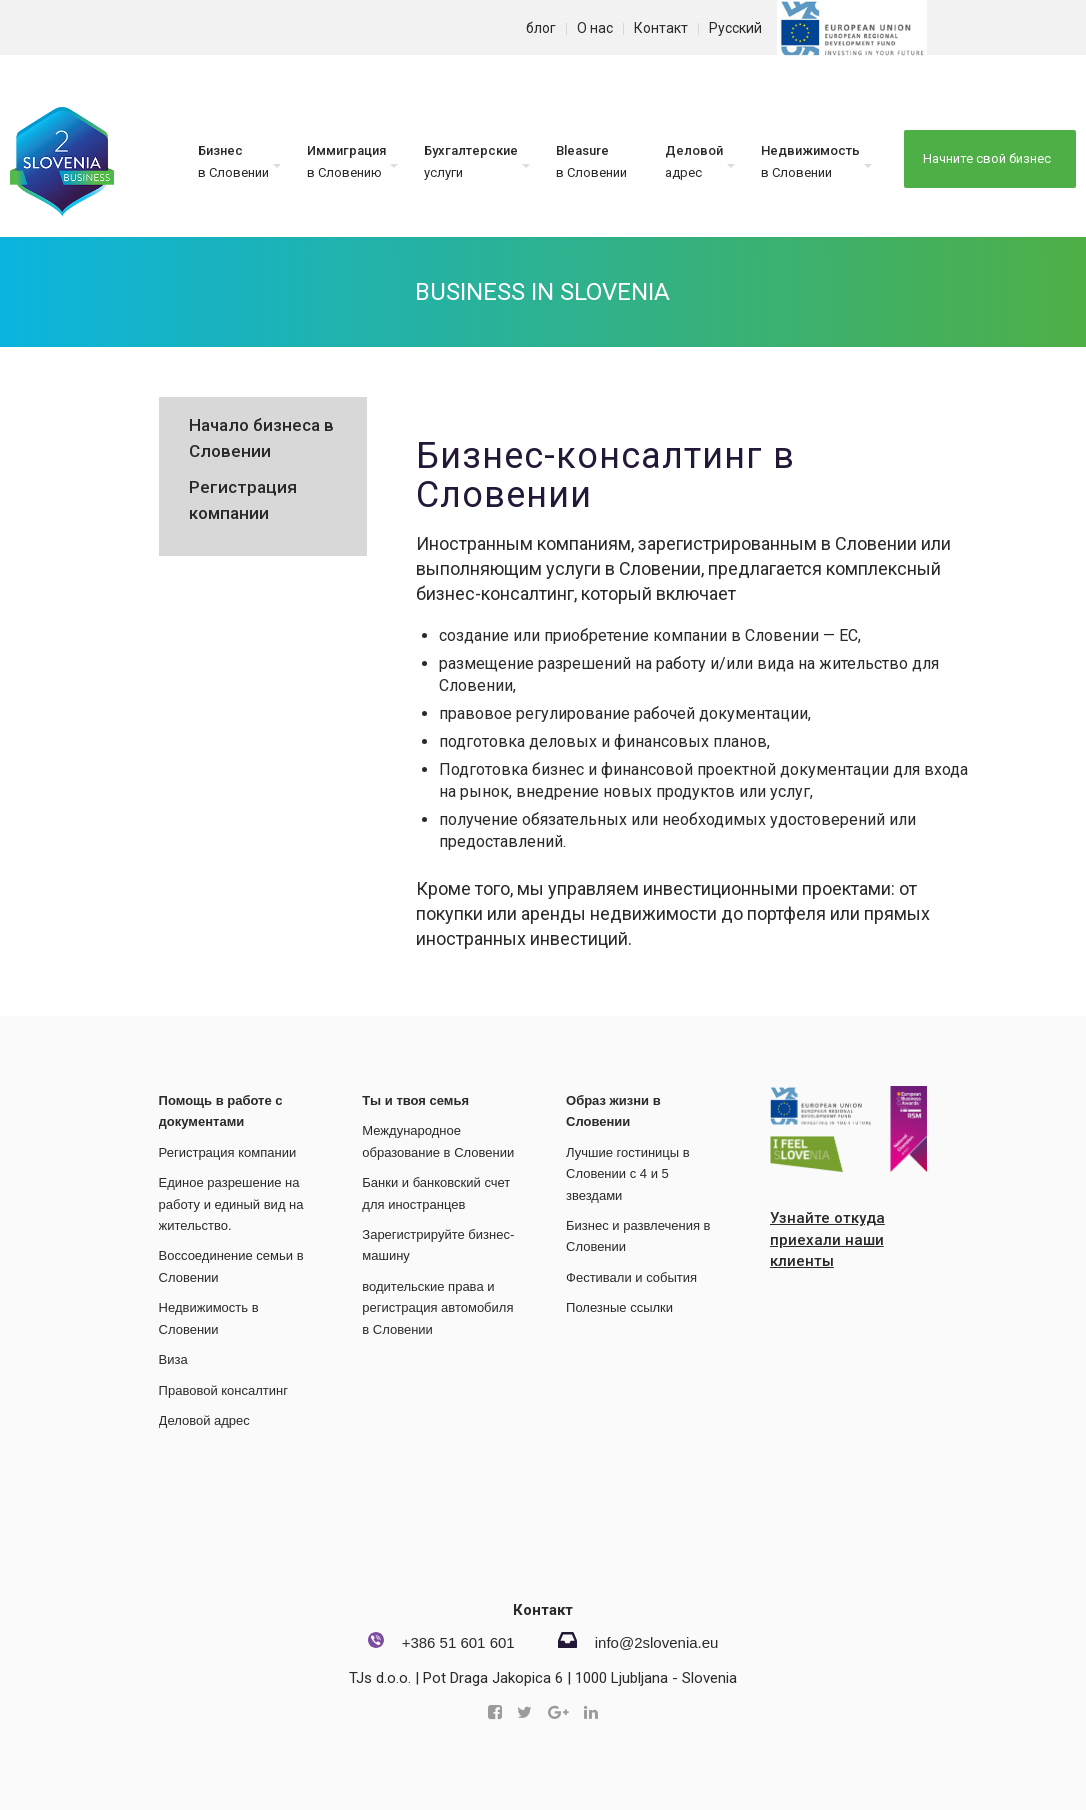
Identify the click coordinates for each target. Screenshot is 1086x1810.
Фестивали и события (631, 1277)
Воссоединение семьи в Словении (231, 1266)
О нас (595, 28)
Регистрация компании (228, 1152)
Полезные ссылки (619, 1307)
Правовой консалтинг (223, 1390)
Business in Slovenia (542, 292)
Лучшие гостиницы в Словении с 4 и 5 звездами (628, 1174)
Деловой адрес (204, 1420)
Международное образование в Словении (438, 1141)
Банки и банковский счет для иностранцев (436, 1193)
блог (541, 28)
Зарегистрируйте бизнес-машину (438, 1245)
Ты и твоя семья (415, 1100)
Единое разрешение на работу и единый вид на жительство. (231, 1204)
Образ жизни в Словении (613, 1111)
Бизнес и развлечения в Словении (638, 1236)
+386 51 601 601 (458, 1642)
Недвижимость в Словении (209, 1318)
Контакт (661, 28)
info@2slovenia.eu (657, 1642)
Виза (173, 1359)
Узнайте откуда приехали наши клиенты (827, 1239)
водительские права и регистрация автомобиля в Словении (437, 1308)
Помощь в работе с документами (221, 1111)
